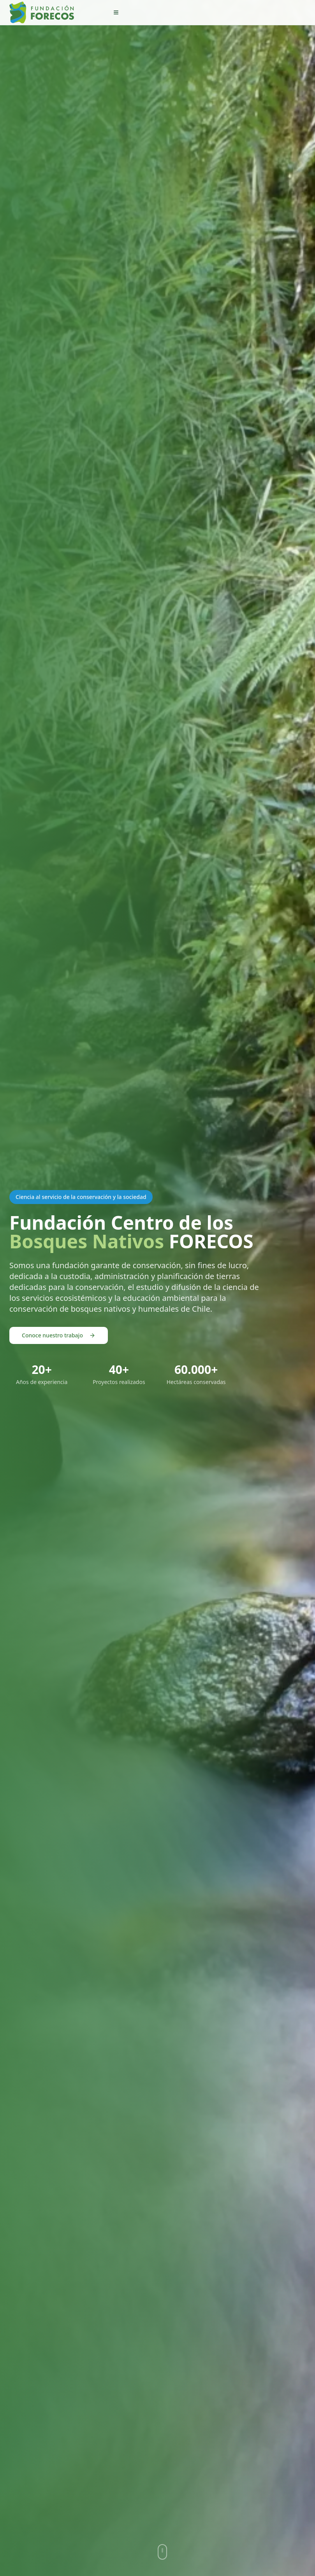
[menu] (116, 12)
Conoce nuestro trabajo (58, 1335)
